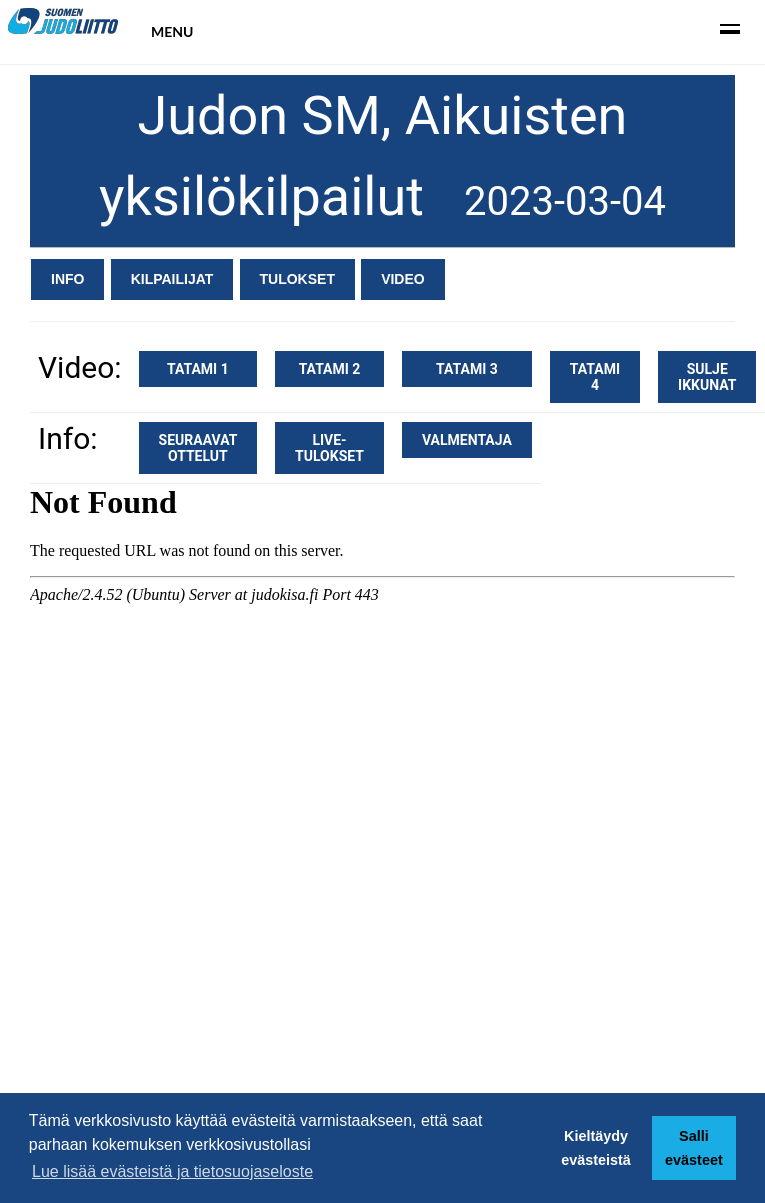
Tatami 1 (198, 369)
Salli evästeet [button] (694, 1148)
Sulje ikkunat (707, 377)
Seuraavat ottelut (198, 448)
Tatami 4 (595, 377)
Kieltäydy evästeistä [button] (596, 1148)
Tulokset (297, 279)
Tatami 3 (467, 369)
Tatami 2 (330, 369)
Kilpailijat (172, 279)
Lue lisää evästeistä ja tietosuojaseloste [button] (172, 1171)
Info (67, 279)
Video (403, 279)
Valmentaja (467, 440)
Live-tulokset (329, 448)
